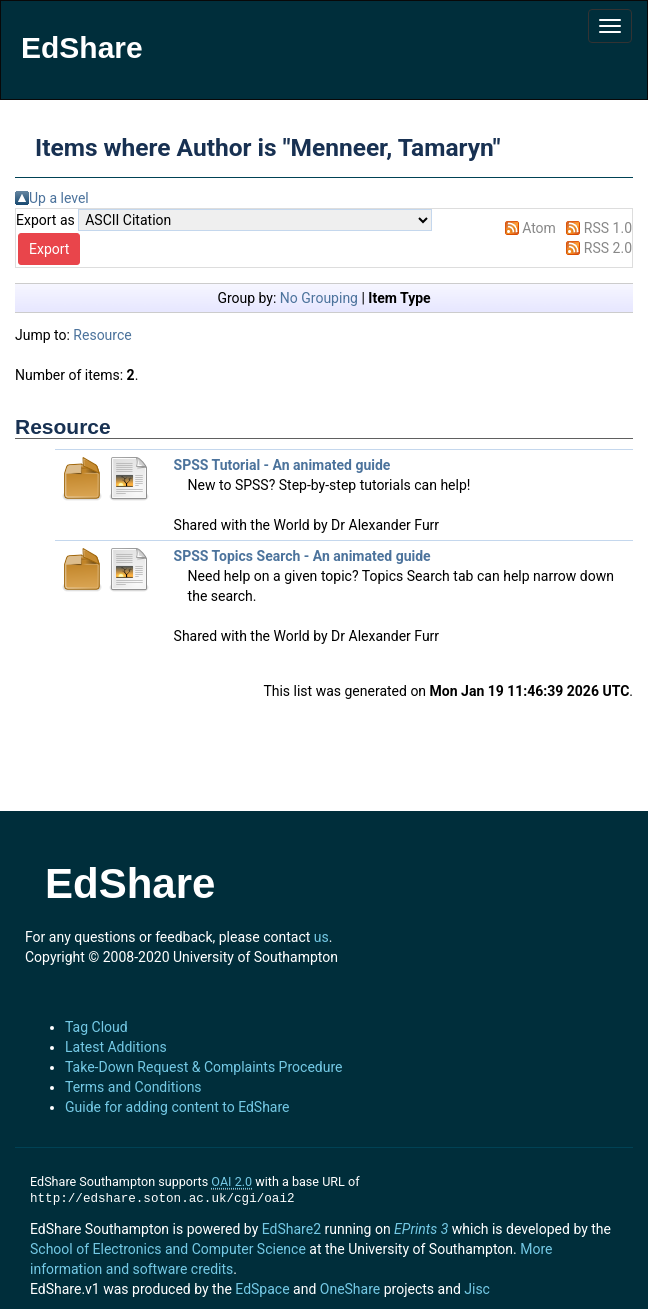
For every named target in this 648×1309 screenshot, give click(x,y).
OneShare (350, 1289)
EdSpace (262, 1289)
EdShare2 (291, 1229)
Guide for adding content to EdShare (177, 1107)
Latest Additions (116, 1047)
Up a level (59, 198)
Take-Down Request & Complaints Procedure (203, 1067)
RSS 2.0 (608, 248)
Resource (102, 335)
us (321, 937)
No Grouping (319, 298)
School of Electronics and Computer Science (168, 1249)
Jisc (477, 1289)
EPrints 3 (421, 1229)
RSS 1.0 (608, 228)
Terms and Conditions (133, 1087)
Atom (539, 228)
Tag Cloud (96, 1027)
